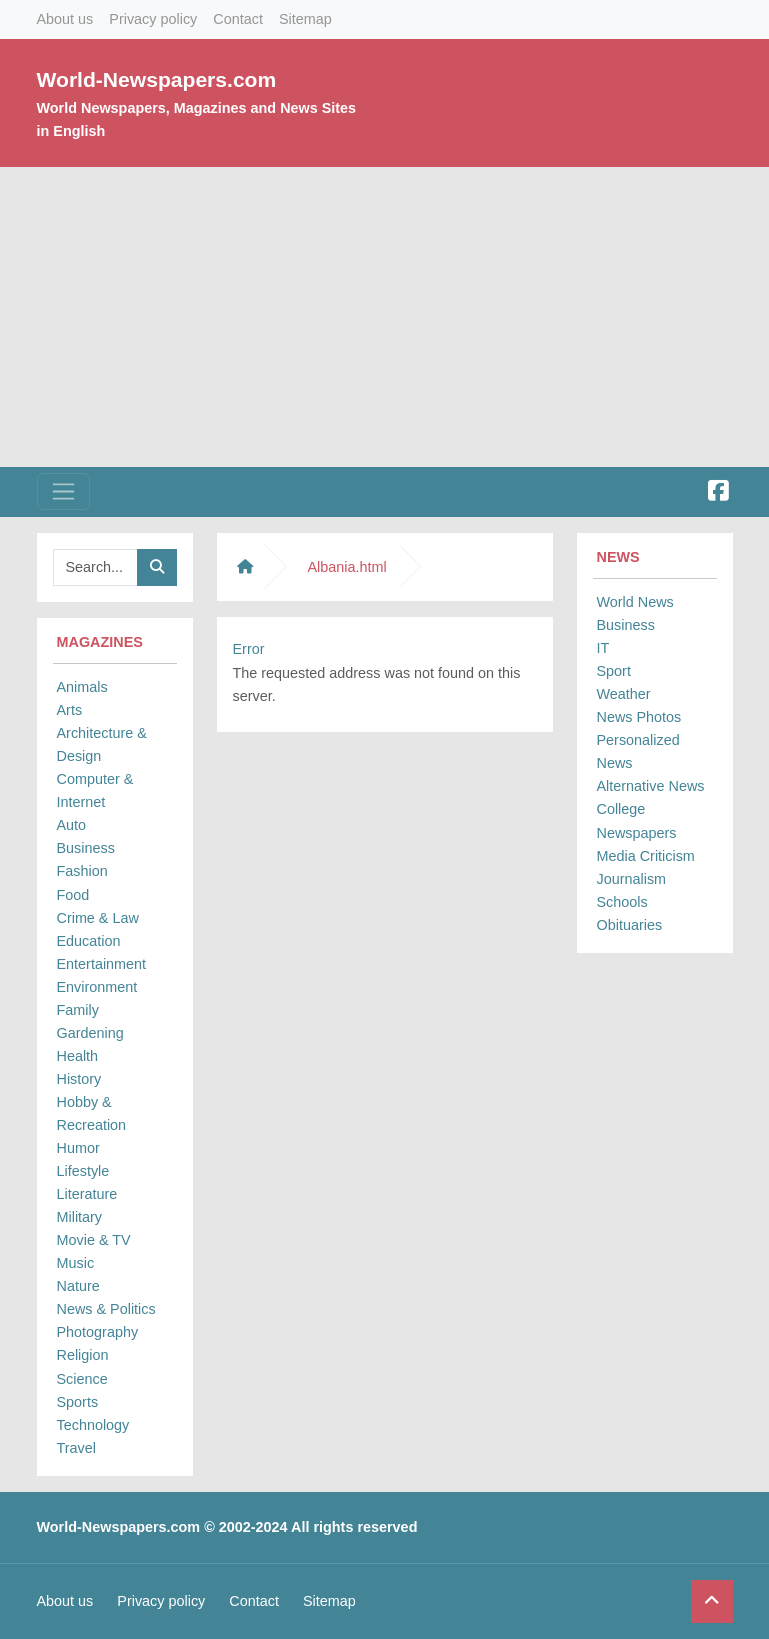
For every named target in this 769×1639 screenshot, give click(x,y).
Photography (98, 1332)
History (79, 1079)
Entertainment (102, 964)
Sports (78, 1402)
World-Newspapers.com (157, 79)
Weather (624, 694)
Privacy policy (153, 19)
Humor (78, 1148)
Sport (614, 671)
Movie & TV (94, 1240)
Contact (238, 19)
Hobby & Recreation (92, 1113)
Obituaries (630, 925)
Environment (97, 987)
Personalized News (638, 751)
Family (78, 1010)
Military (80, 1217)
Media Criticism (646, 856)
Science (82, 1379)
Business (86, 848)
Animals (82, 687)
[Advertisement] (384, 317)
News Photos (639, 717)
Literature (87, 1194)
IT (603, 648)
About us (65, 19)
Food (73, 895)
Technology (93, 1425)
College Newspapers (637, 820)
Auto (72, 825)
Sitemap (305, 19)
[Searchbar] (95, 567)
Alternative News (651, 786)
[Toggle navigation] (63, 491)
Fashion (82, 871)
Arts (70, 710)
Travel (76, 1448)
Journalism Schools (632, 890)
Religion (83, 1355)
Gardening (90, 1033)
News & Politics (106, 1309)
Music (76, 1263)
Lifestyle (83, 1171)
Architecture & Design (102, 744)
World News (635, 602)
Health (78, 1056)
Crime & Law (98, 918)
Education (89, 941)
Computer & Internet (95, 790)
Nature (78, 1286)
